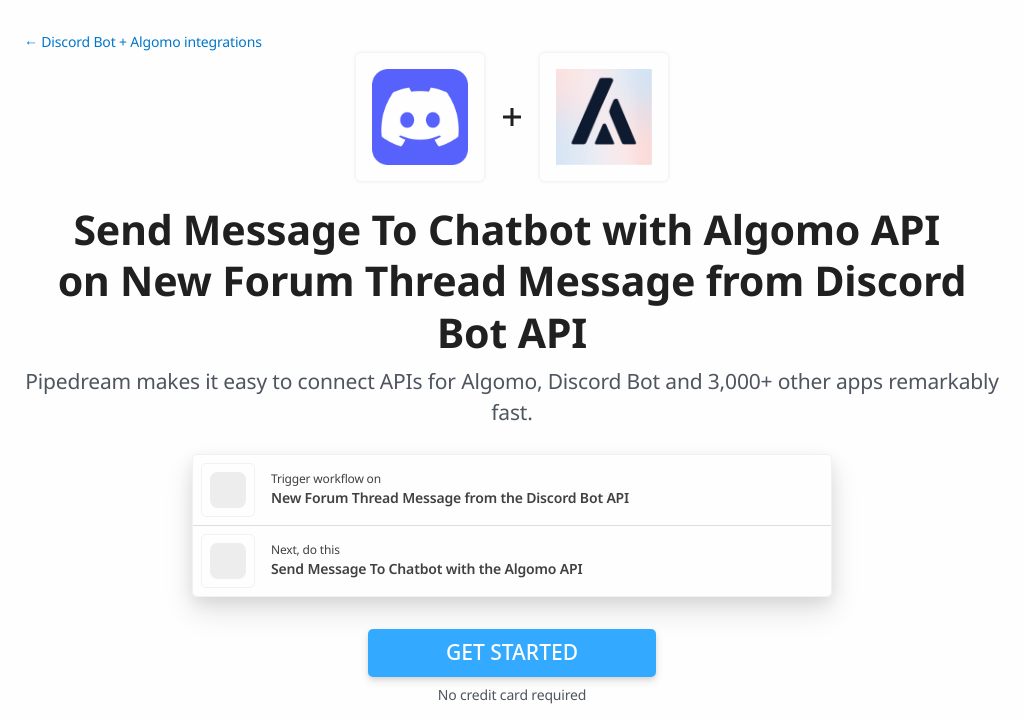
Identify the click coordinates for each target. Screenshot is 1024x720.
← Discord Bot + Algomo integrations (143, 42)
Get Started (512, 652)
